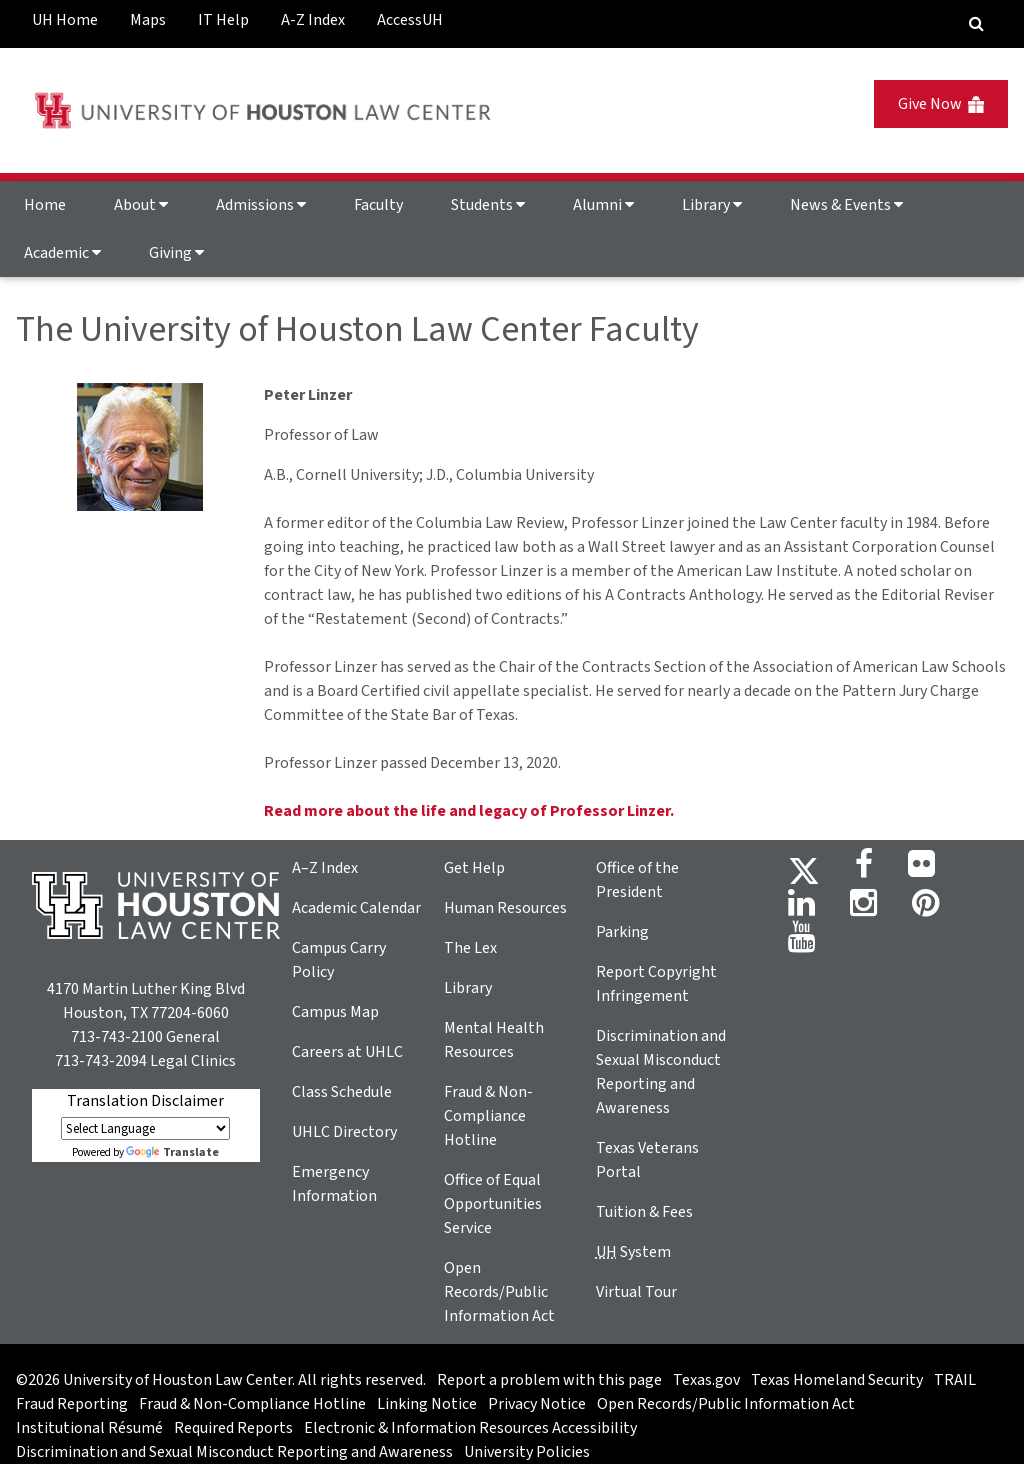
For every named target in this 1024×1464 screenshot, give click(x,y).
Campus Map (335, 1012)
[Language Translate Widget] (145, 1128)
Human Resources (505, 908)
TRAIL (955, 1380)
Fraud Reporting (72, 1404)
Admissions (261, 205)
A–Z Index (325, 868)
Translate (172, 1152)
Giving (176, 253)
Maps (148, 20)
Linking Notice (427, 1404)
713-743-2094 (101, 1061)
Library (712, 205)
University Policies (527, 1452)
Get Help (474, 868)
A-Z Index (313, 20)
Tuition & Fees (644, 1212)
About (141, 205)
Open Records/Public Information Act (499, 1292)
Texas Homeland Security (837, 1380)
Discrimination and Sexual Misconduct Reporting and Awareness (234, 1452)
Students (488, 205)
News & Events (846, 205)
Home (45, 205)
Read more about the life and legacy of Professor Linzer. (469, 811)
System (633, 1252)
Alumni (603, 205)
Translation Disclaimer (145, 1101)
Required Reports (233, 1428)
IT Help (223, 20)
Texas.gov (706, 1380)
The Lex (470, 948)
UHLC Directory (344, 1132)
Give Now (941, 104)
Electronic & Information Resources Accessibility (470, 1428)
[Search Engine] (976, 24)
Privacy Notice (537, 1404)
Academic (62, 253)
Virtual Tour (636, 1292)
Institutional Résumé (89, 1428)
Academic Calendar (356, 908)
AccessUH (410, 20)
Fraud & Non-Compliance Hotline (488, 1116)
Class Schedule (342, 1092)
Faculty (378, 205)
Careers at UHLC (347, 1052)
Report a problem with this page (549, 1380)
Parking (622, 932)
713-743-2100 (117, 1037)
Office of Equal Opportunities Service (493, 1204)
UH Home (65, 20)
